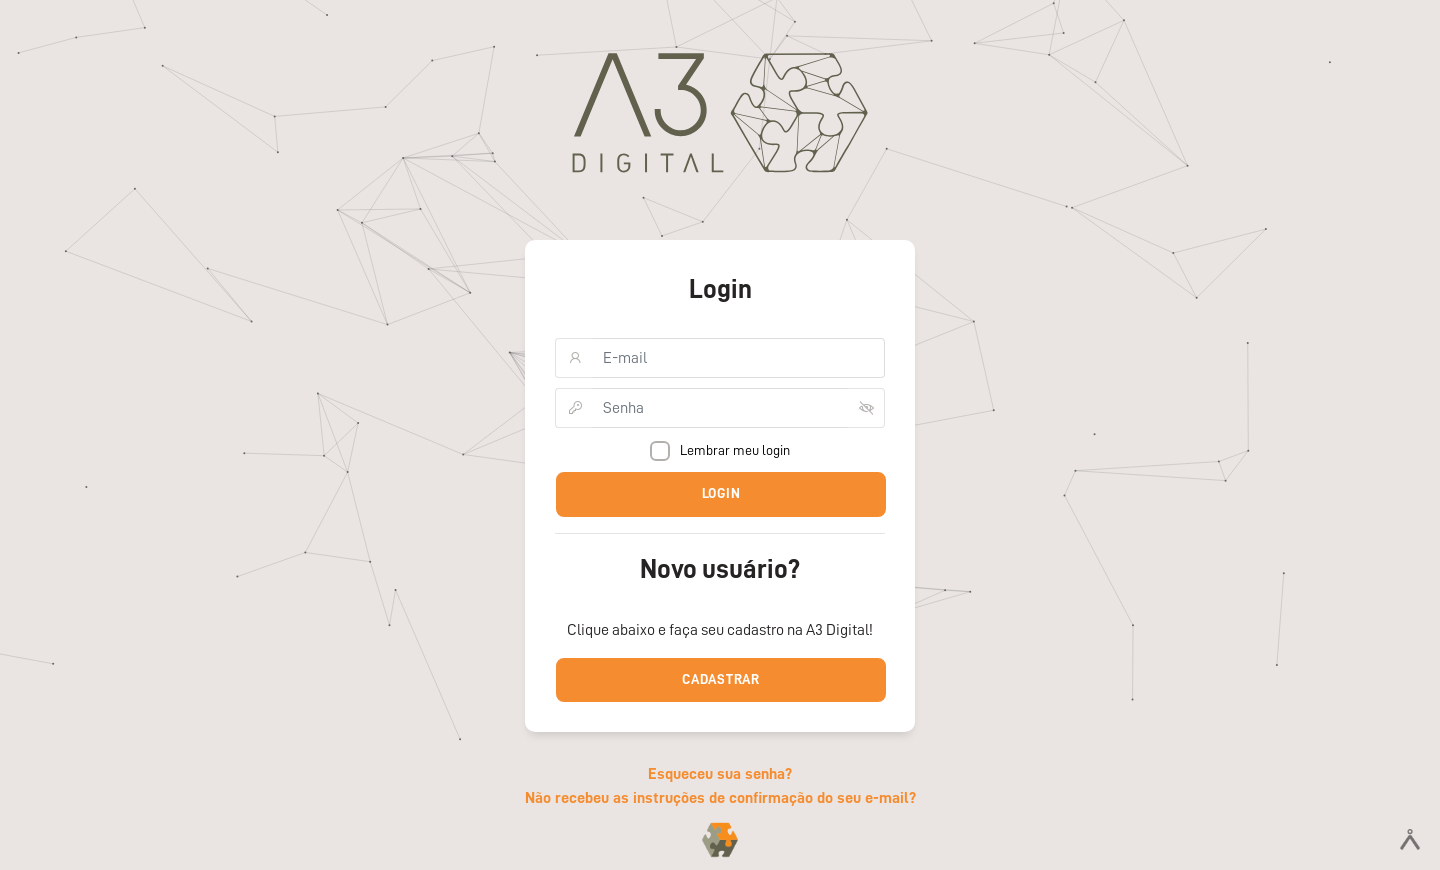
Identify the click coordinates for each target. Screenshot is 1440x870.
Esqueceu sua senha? (720, 774)
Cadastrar (720, 679)
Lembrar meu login (725, 451)
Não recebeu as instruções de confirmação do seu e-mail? (720, 798)
